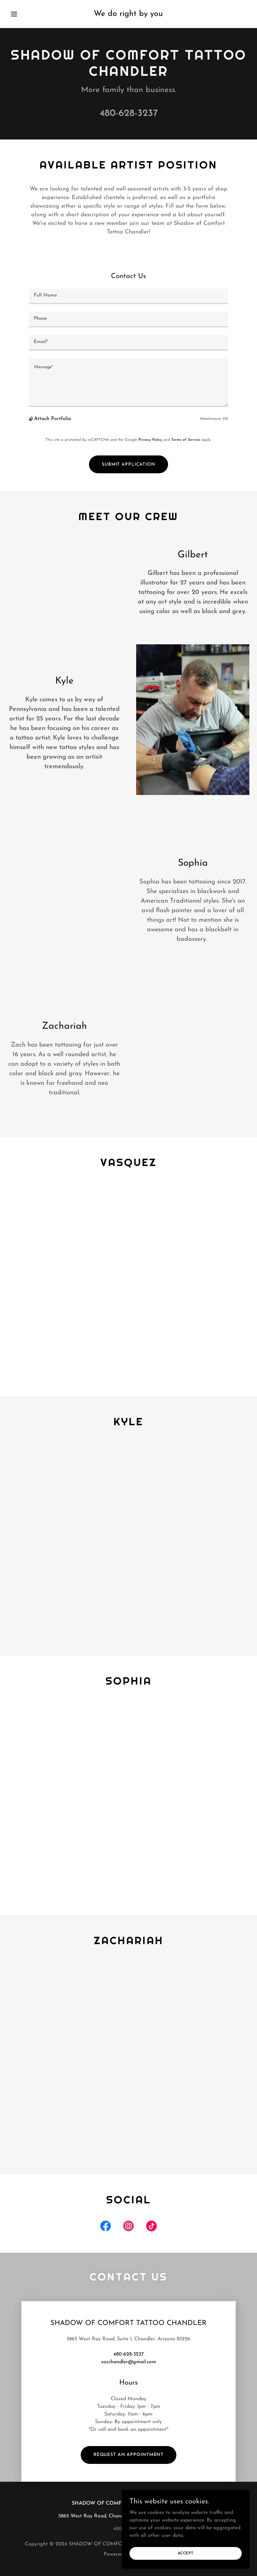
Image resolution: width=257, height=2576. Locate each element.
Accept (186, 2566)
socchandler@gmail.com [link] (128, 2362)
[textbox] (128, 296)
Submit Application (128, 464)
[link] (128, 14)
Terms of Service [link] (185, 440)
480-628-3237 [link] (128, 113)
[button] (26, 14)
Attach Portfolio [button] (52, 418)
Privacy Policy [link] (150, 440)
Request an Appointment (128, 2454)
